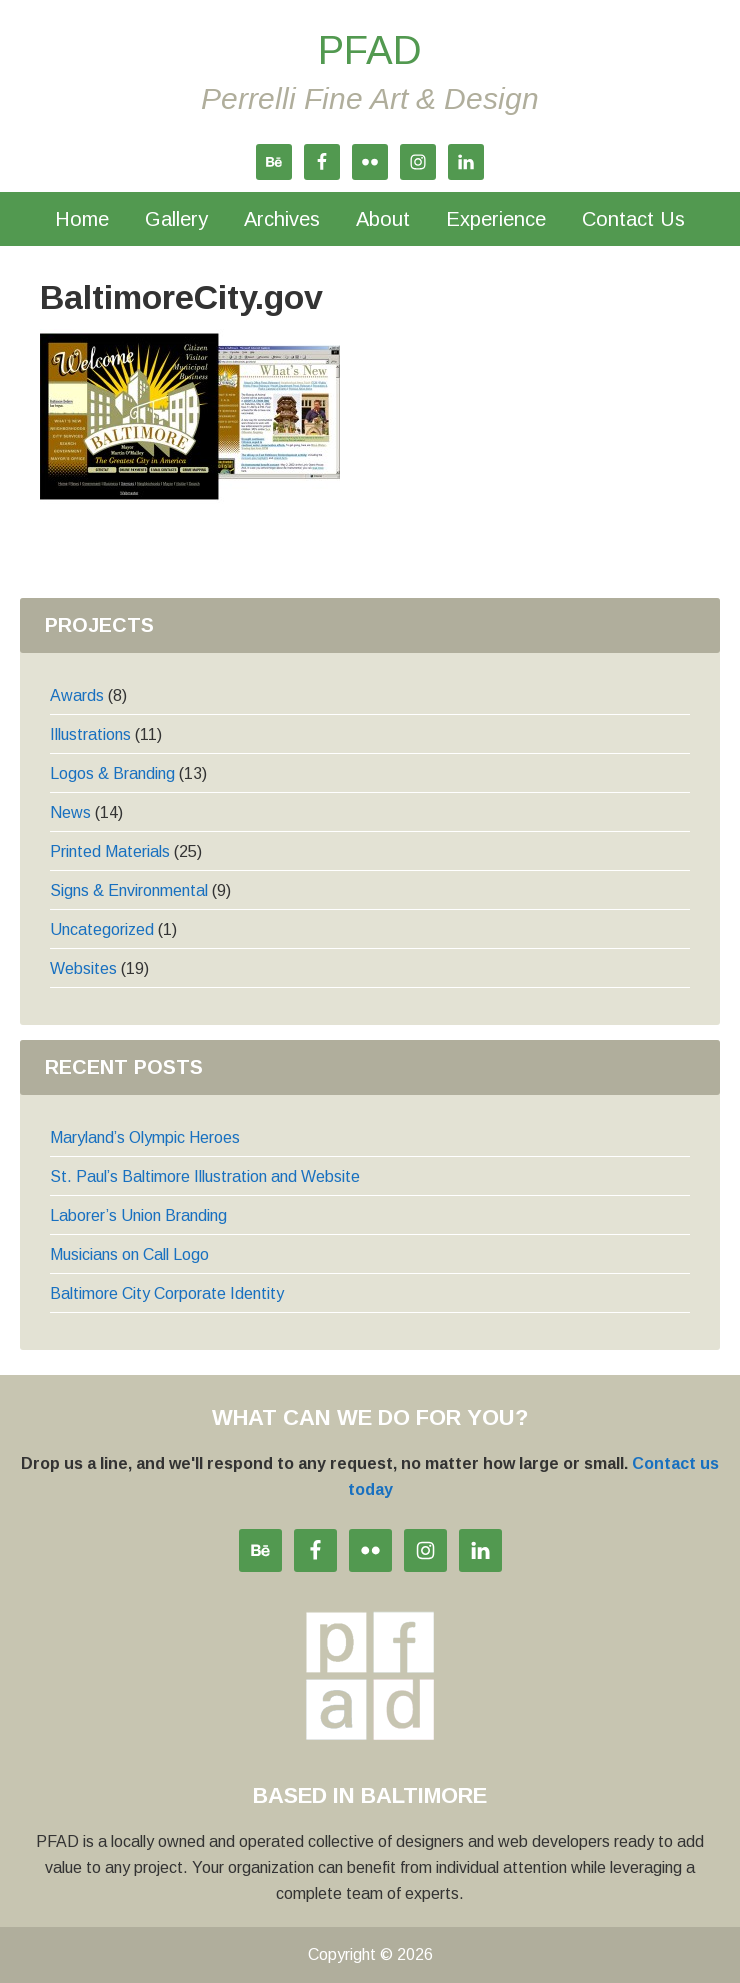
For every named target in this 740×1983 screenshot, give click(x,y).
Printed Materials (110, 851)
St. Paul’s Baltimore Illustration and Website (205, 1176)
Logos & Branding (112, 773)
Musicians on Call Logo (129, 1254)
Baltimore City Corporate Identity (167, 1293)
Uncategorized (102, 929)
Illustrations (90, 734)
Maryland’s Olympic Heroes (145, 1137)
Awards (77, 695)
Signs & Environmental (129, 890)
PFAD (370, 50)
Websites (83, 968)
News (70, 812)
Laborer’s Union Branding (138, 1215)
